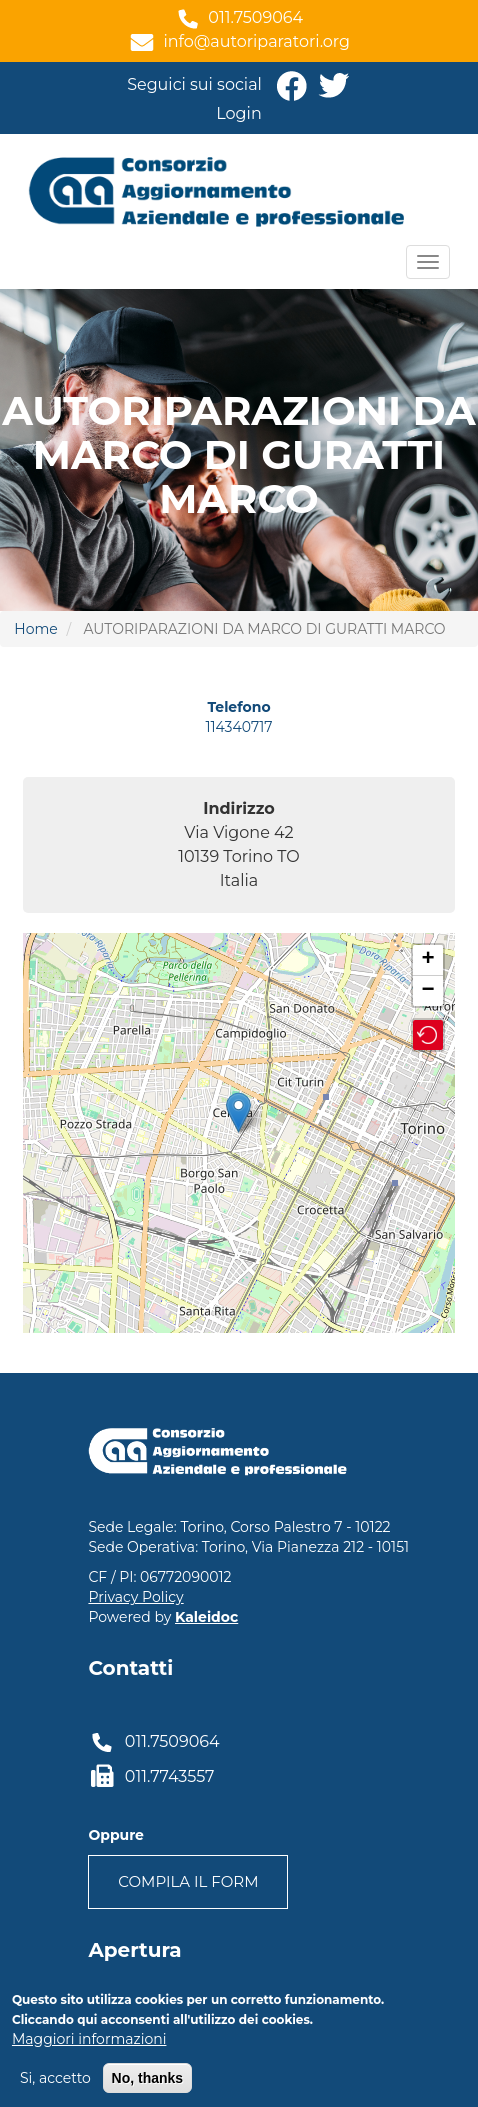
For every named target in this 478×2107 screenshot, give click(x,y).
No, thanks (148, 2078)
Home (35, 629)
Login (238, 113)
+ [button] (428, 960)
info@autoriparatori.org (256, 41)
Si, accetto (55, 2078)
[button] (428, 1035)
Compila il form (188, 1881)
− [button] (428, 991)
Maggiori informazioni (89, 2039)
